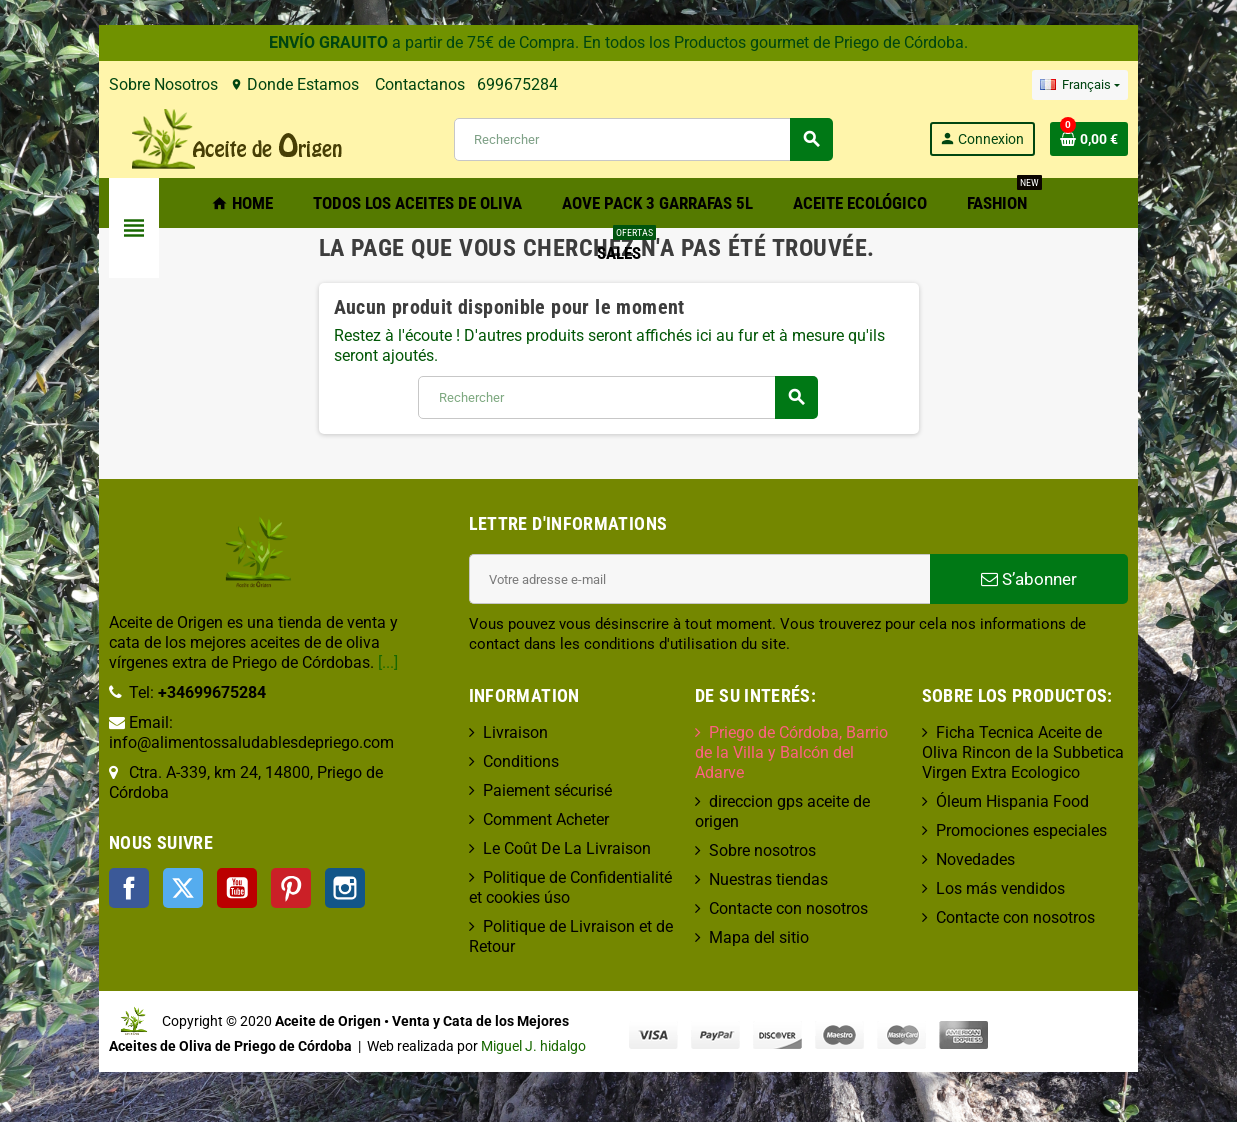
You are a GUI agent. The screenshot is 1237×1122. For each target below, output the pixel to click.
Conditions (494, 761)
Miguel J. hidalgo (347, 1046)
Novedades (1019, 859)
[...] (185, 662)
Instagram (265, 848)
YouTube (157, 848)
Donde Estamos (214, 84)
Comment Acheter (519, 819)
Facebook (49, 848)
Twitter (103, 848)
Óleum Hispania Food (1056, 801)
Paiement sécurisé (520, 790)
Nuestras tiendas (777, 839)
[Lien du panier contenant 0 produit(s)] (1170, 139)
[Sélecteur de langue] (1160, 85)
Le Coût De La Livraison (540, 848)
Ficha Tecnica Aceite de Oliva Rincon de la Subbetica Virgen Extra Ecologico (1076, 752)
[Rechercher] (642, 139)
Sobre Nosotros (83, 84)
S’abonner (1093, 579)
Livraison (488, 732)
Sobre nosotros (771, 810)
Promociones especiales (1065, 830)
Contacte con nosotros (797, 868)
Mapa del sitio (768, 897)
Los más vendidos (1044, 888)
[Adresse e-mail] (710, 579)
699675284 (437, 84)
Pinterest (211, 848)
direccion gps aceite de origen (822, 781)
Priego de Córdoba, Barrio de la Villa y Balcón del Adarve (819, 742)
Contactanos (338, 84)
